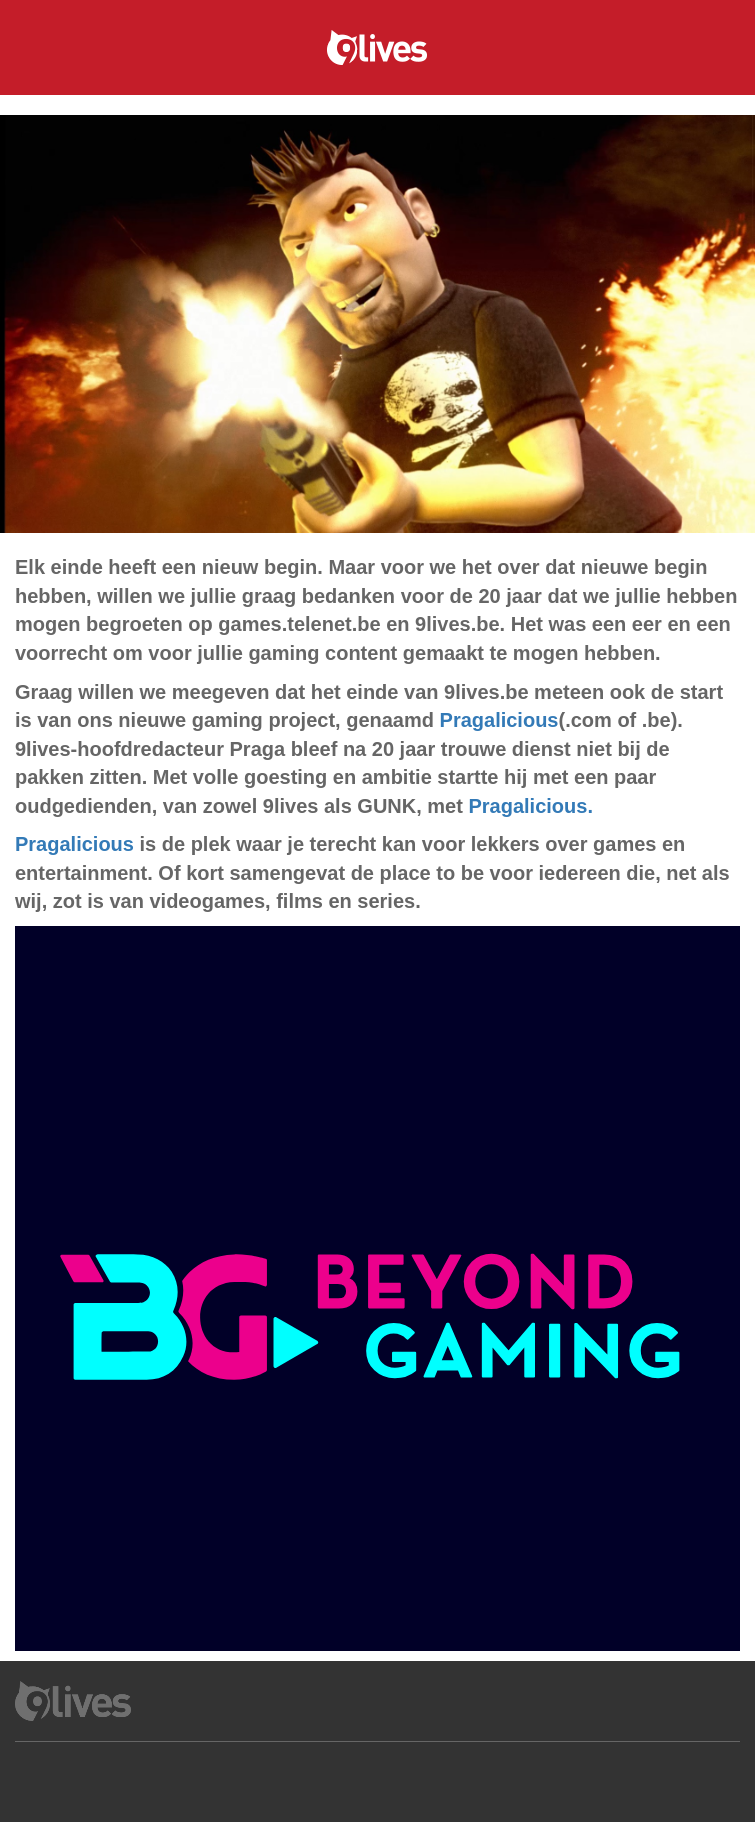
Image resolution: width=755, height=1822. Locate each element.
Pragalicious (499, 720)
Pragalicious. (530, 806)
